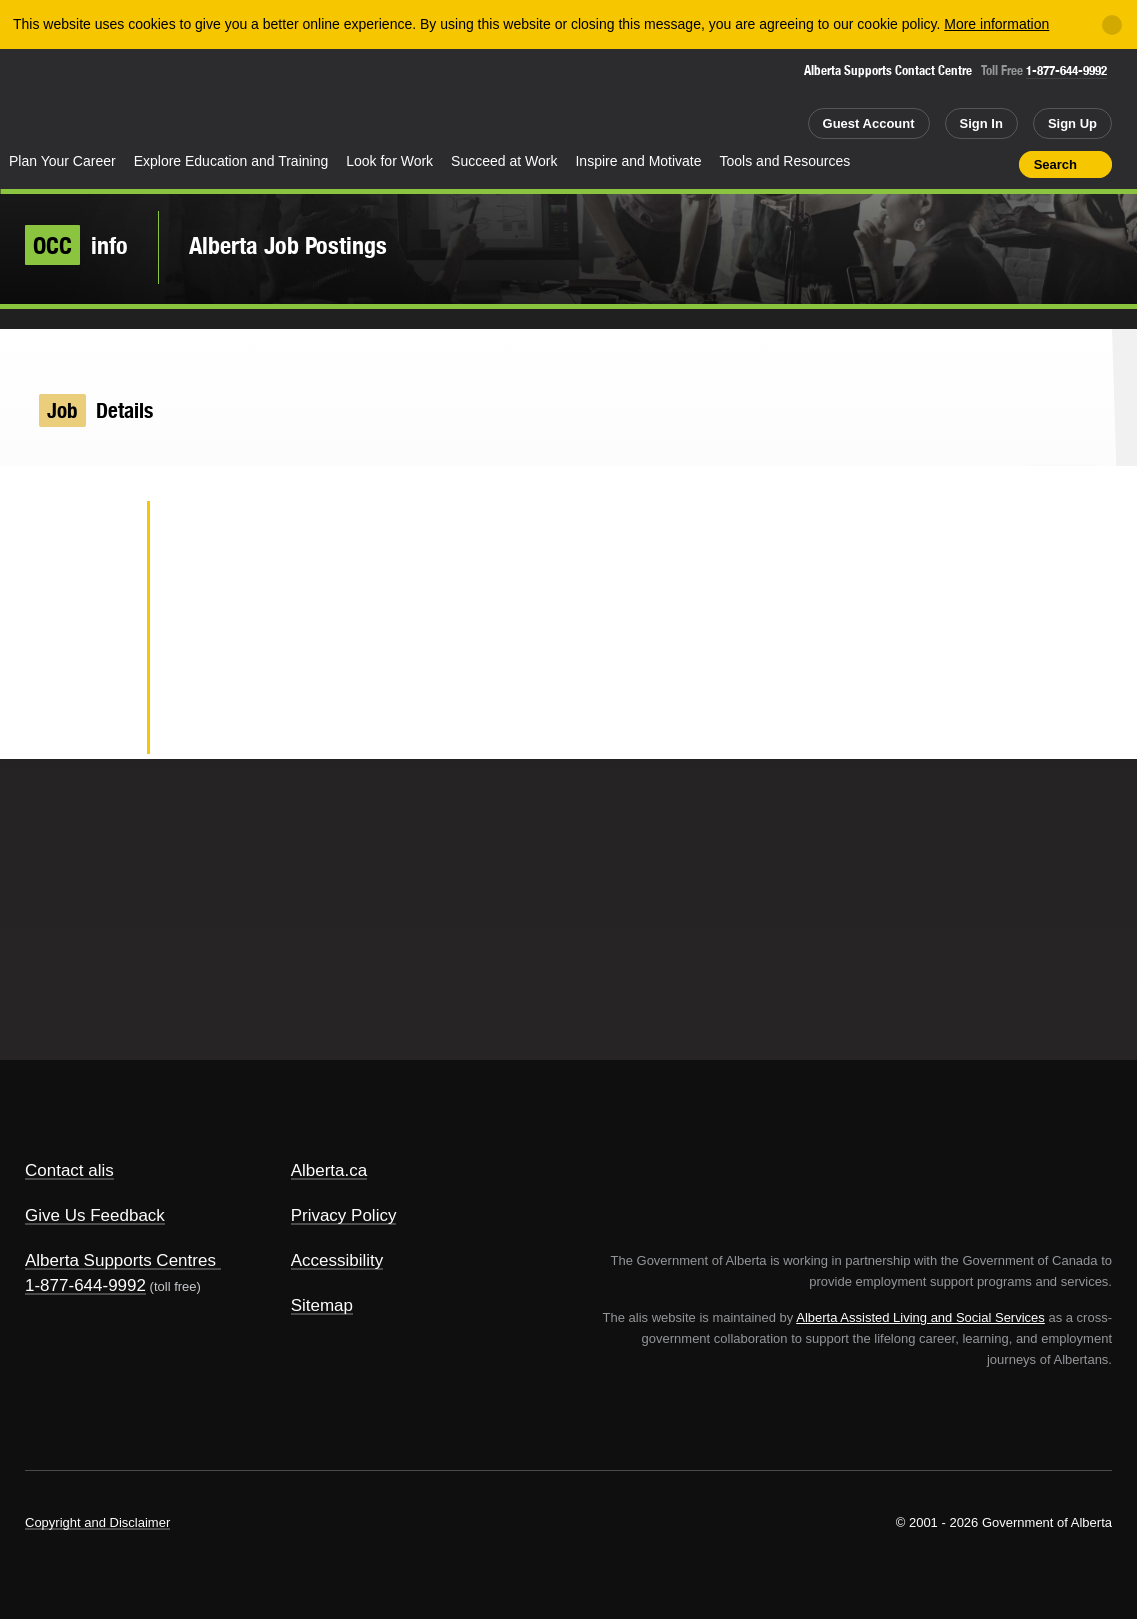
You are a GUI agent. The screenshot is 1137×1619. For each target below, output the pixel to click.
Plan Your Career (62, 161)
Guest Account (869, 123)
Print (997, 164)
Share (890, 164)
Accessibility (337, 1260)
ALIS (207, 98)
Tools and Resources (785, 161)
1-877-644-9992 (1066, 70)
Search (1055, 164)
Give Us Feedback (95, 1215)
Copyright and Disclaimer (97, 1522)
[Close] (1112, 25)
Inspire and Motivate (638, 161)
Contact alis (69, 1170)
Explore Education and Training (231, 161)
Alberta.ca (329, 1170)
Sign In (981, 123)
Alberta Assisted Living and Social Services (920, 1317)
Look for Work (389, 161)
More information (996, 24)
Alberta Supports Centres (120, 1260)
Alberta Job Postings (288, 245)
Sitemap (322, 1305)
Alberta (79, 101)
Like (961, 163)
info (76, 245)
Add (926, 164)
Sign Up (1072, 123)
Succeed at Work (504, 161)
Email (99, 726)
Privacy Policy (344, 1215)
